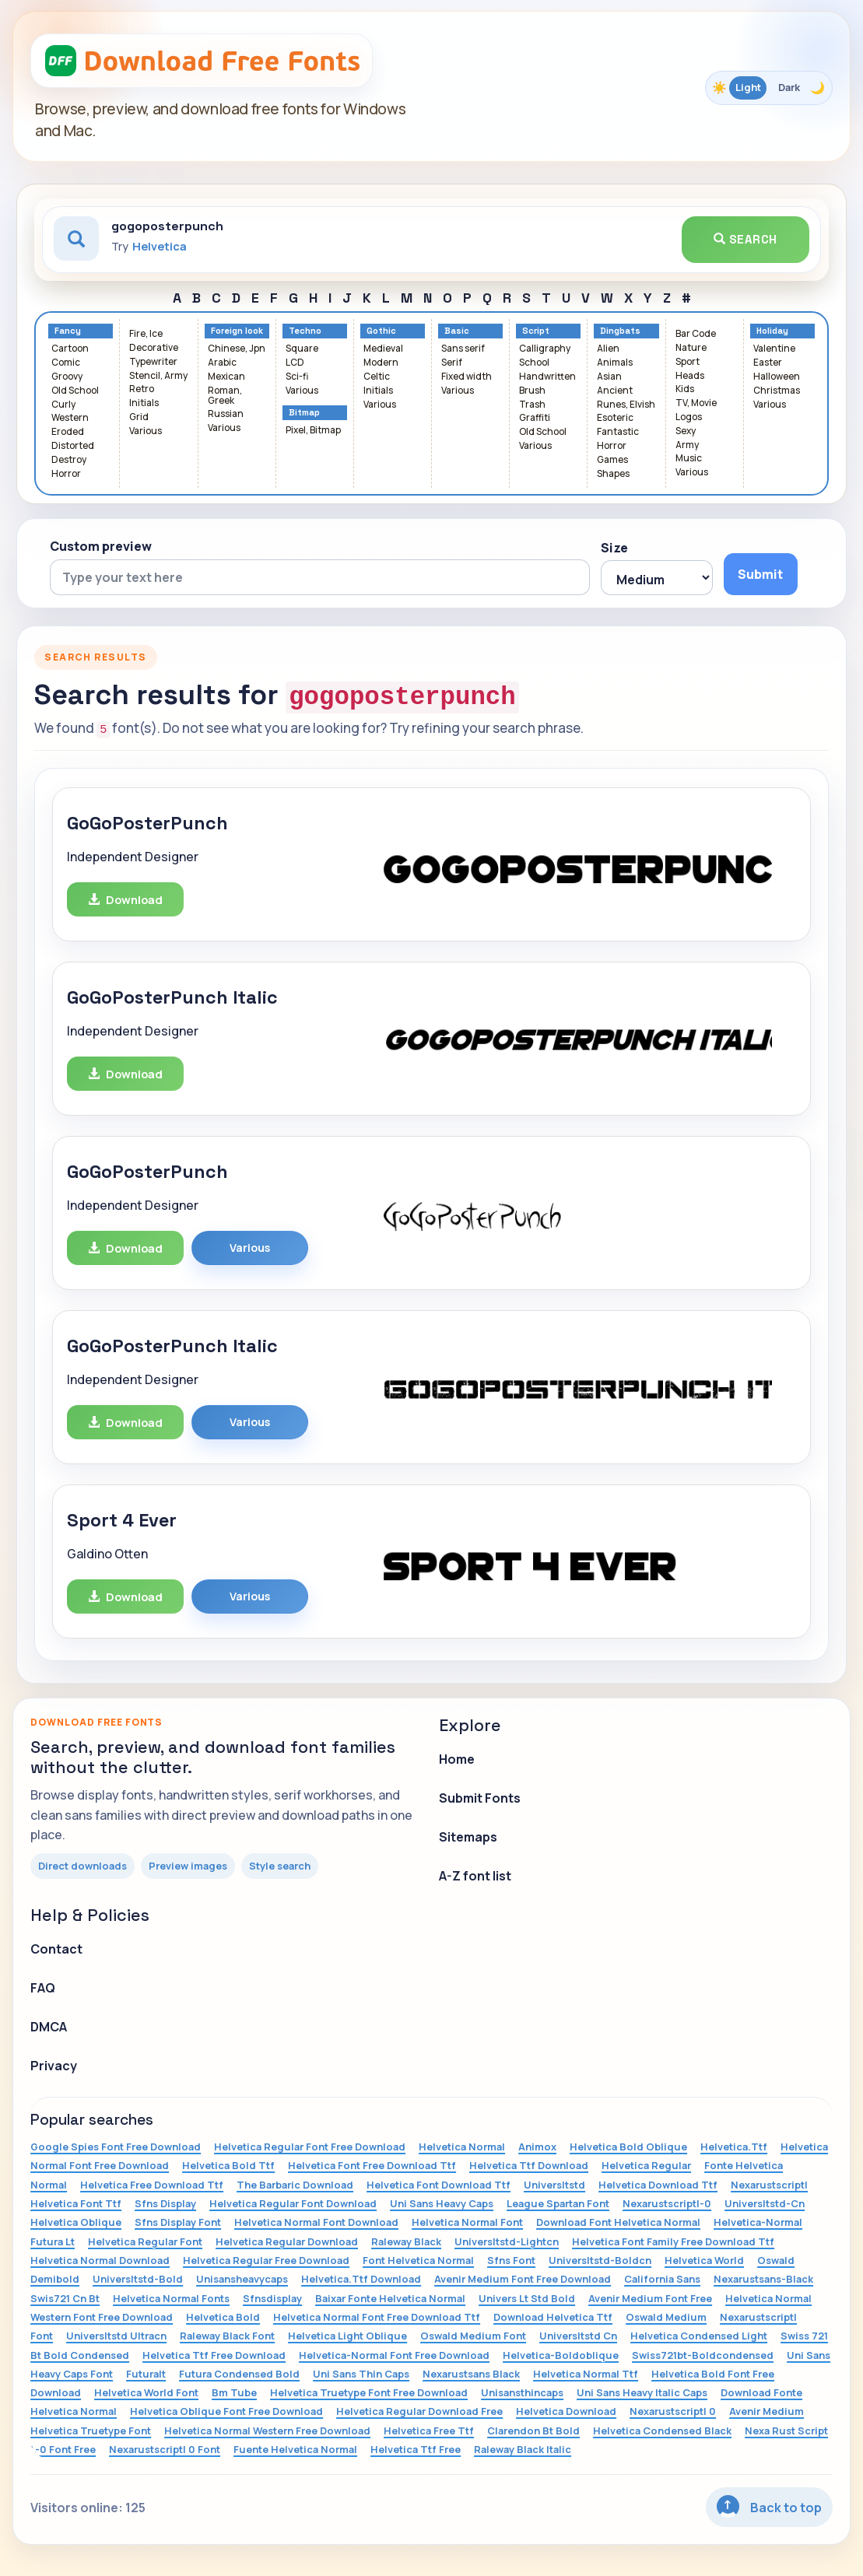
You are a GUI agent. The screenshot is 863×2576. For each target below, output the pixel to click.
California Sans (662, 2279)
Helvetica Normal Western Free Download (267, 2431)
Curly (63, 405)
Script (535, 331)
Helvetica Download (566, 2411)
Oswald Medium (666, 2317)
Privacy (53, 2065)
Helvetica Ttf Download (528, 2165)
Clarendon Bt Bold (533, 2431)
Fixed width (466, 377)
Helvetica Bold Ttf (228, 2165)
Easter (767, 363)
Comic (65, 363)
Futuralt (146, 2374)
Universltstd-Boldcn (600, 2260)
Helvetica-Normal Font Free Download (394, 2355)
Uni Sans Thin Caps (361, 2374)
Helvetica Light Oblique (347, 2336)
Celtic (376, 377)
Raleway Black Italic (522, 2449)
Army (687, 445)
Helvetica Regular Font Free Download (309, 2147)
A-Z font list (475, 1875)
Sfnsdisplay (272, 2298)
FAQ (42, 1987)
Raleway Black (406, 2241)
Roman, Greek (225, 396)
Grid (139, 417)
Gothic (381, 331)
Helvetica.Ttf (733, 2147)
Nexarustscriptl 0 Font (164, 2449)
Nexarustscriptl (769, 2185)
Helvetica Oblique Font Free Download (226, 2411)
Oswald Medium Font (473, 2336)
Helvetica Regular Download (287, 2241)
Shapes (613, 474)
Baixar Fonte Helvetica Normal (390, 2298)
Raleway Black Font (227, 2336)
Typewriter (153, 362)
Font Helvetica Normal (418, 2260)
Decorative (153, 348)
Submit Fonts (480, 1798)
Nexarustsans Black (471, 2374)
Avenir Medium (766, 2411)
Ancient (615, 391)
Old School (75, 391)
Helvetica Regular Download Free (419, 2411)
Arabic (222, 363)
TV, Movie (696, 403)
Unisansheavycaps (242, 2279)
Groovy (66, 377)
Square (302, 349)
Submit (760, 574)
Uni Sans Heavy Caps (441, 2203)
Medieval (383, 349)
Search (745, 239)
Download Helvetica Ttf (552, 2317)
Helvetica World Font (146, 2392)
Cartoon (70, 349)
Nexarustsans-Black (763, 2279)
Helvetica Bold (223, 2317)
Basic (456, 331)
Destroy (68, 460)
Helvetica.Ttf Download (361, 2279)
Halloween (776, 377)
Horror (66, 474)
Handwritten (547, 377)
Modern (380, 363)
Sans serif (463, 349)
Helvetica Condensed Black (662, 2431)
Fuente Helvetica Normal (295, 2449)
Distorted (72, 446)
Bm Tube (234, 2392)
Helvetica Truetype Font (90, 2431)
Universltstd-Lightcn (506, 2241)
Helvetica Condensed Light (698, 2336)
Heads (689, 376)
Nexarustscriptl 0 (673, 2411)
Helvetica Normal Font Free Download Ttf (376, 2317)
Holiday (772, 331)
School (534, 363)
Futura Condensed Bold (239, 2374)
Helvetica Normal (462, 2147)
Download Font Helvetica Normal (618, 2222)
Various (145, 431)
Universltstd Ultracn (116, 2336)
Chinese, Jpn (236, 349)
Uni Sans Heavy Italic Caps (642, 2392)
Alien (608, 349)
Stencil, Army (158, 376)
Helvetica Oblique (75, 2222)
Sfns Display (165, 2203)
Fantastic (618, 432)
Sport (687, 362)
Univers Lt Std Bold (527, 2298)
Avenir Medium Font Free (650, 2298)
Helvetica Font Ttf (75, 2203)
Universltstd (554, 2185)
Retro (141, 389)
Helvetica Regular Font (145, 2241)
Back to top (769, 2506)
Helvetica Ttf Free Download (214, 2355)
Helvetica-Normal (758, 2222)
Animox (537, 2147)
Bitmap (304, 412)
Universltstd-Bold (138, 2279)
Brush (532, 391)
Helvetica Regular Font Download (293, 2203)
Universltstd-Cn (764, 2203)
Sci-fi (297, 377)
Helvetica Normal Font (467, 2222)
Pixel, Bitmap (313, 430)
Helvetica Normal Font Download (316, 2222)
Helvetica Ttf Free (415, 2449)
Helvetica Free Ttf (429, 2431)
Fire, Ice (146, 334)
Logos (688, 417)
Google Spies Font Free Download (115, 2147)
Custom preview (101, 546)
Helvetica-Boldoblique (561, 2355)
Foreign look (237, 331)
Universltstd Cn (578, 2336)
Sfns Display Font (178, 2222)
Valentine (774, 349)
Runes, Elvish (626, 405)
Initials (144, 403)
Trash (532, 405)
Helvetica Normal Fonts (171, 2298)
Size (614, 548)
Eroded (67, 432)
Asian (609, 377)
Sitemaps (468, 1836)
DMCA (48, 2026)
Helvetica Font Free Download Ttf (372, 2165)
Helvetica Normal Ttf (585, 2374)
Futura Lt (52, 2241)
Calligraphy (544, 349)
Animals (615, 363)
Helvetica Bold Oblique (628, 2147)
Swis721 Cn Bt (65, 2298)
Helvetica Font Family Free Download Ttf (673, 2241)
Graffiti (534, 418)
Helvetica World (704, 2260)
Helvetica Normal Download (100, 2260)
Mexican (226, 377)
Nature (691, 348)
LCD (295, 363)
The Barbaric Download (295, 2185)
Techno (305, 331)
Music (688, 458)
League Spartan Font (558, 2203)
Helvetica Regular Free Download (266, 2260)
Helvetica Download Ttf (657, 2185)
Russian (226, 414)
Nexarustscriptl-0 (667, 2203)
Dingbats (620, 331)
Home (457, 1759)
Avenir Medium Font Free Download (522, 2279)
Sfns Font (511, 2260)
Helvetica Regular (646, 2165)
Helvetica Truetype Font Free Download (369, 2392)
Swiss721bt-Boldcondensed (703, 2355)
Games (612, 460)
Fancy (67, 331)
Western (70, 418)
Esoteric (615, 418)
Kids (684, 389)
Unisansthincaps (522, 2392)
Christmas (776, 391)
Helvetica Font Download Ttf (438, 2185)
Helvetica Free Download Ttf (151, 2185)
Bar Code (695, 334)
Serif (451, 363)
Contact (56, 1948)
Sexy (685, 431)
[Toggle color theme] (769, 88)
